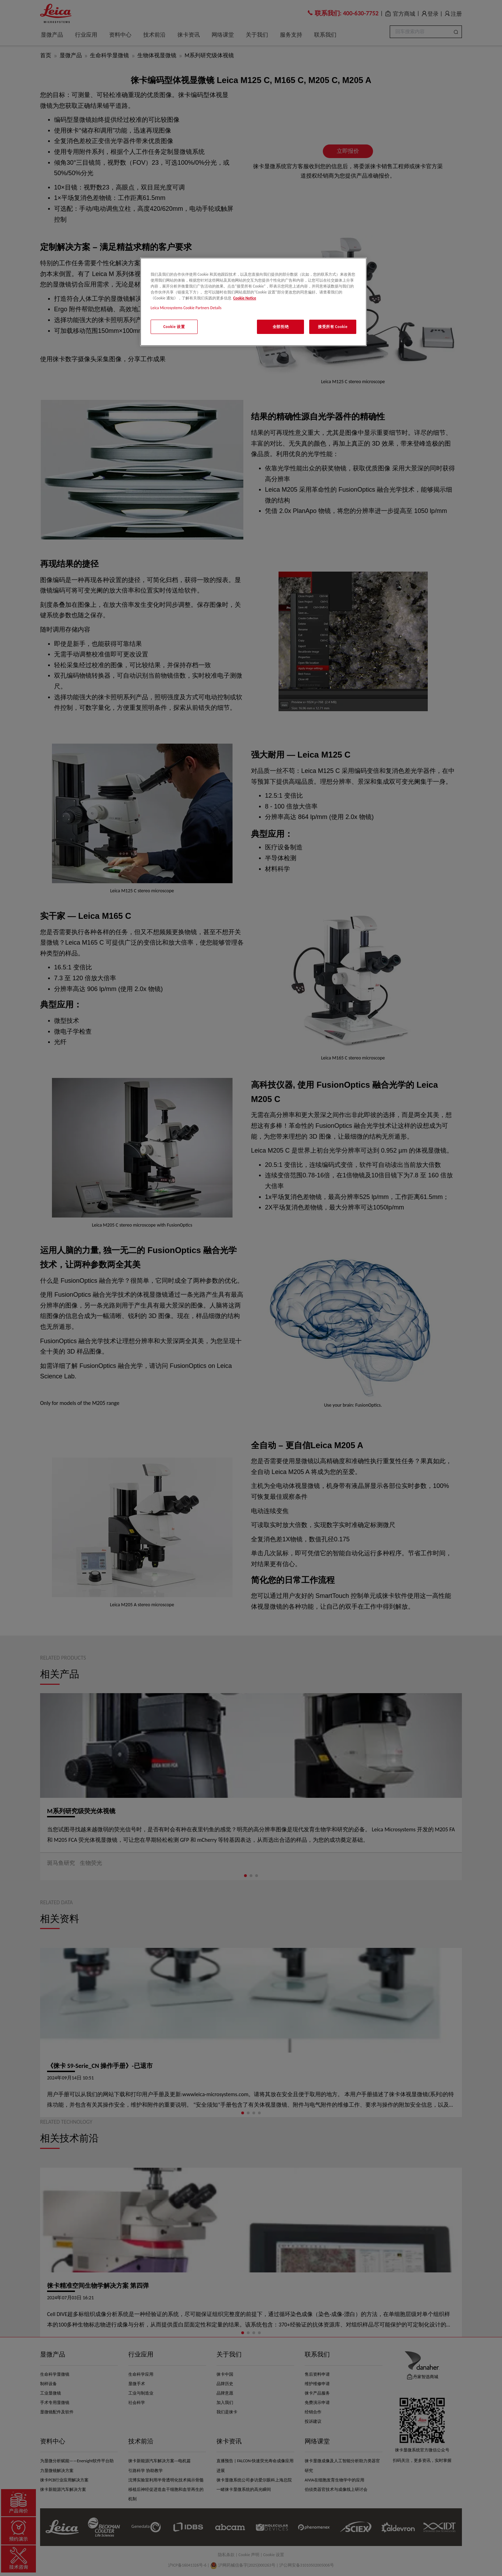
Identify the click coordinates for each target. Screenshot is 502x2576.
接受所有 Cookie (333, 326)
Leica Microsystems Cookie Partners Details (186, 307)
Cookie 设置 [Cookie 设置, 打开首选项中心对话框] (174, 326)
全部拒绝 (281, 326)
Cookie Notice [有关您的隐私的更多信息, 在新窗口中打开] (244, 298)
